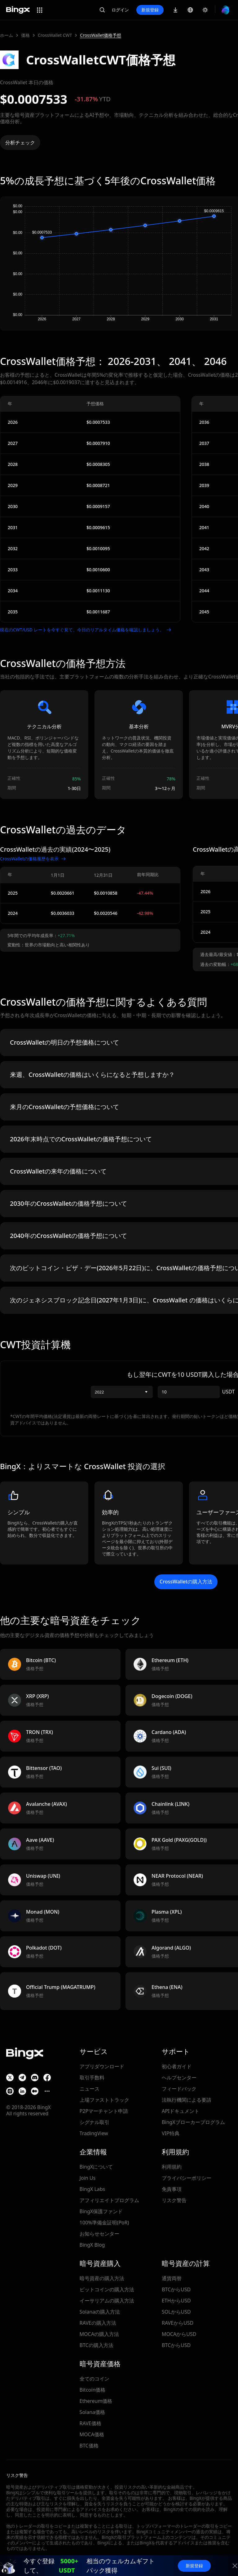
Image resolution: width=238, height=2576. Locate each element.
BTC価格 (89, 2445)
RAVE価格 (90, 2423)
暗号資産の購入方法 (102, 2278)
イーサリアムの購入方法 (107, 2300)
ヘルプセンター (179, 2077)
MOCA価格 (92, 2434)
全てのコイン (94, 2378)
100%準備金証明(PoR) (104, 2222)
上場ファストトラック (104, 2099)
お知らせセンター (99, 2233)
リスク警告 (174, 2200)
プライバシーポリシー (186, 2177)
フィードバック (179, 2088)
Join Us (88, 2177)
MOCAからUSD (179, 2334)
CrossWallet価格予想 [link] (100, 35)
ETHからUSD (176, 2300)
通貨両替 (172, 2278)
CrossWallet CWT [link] (55, 35)
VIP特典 (170, 2133)
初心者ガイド (177, 2066)
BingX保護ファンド (101, 2211)
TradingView (94, 2133)
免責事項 (172, 2189)
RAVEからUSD (177, 2322)
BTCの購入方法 (96, 2345)
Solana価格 (92, 2412)
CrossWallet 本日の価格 (26, 82)
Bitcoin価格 (93, 2389)
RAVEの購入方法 (98, 2322)
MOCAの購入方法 (99, 2334)
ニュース (89, 2088)
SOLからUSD (176, 2311)
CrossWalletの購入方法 (186, 1581)
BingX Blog (92, 2244)
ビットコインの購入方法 (107, 2289)
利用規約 (172, 2166)
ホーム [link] (6, 35)
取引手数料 (92, 2077)
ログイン (120, 10)
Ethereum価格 (96, 2400)
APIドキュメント (180, 2111)
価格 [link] (25, 35)
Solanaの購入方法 (100, 2311)
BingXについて (96, 2166)
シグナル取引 (94, 2122)
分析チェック (20, 142)
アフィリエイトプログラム (109, 2200)
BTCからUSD (176, 2289)
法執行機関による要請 (186, 2099)
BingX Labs (92, 2189)
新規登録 (150, 10)
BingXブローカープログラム (193, 2122)
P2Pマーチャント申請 (104, 2111)
